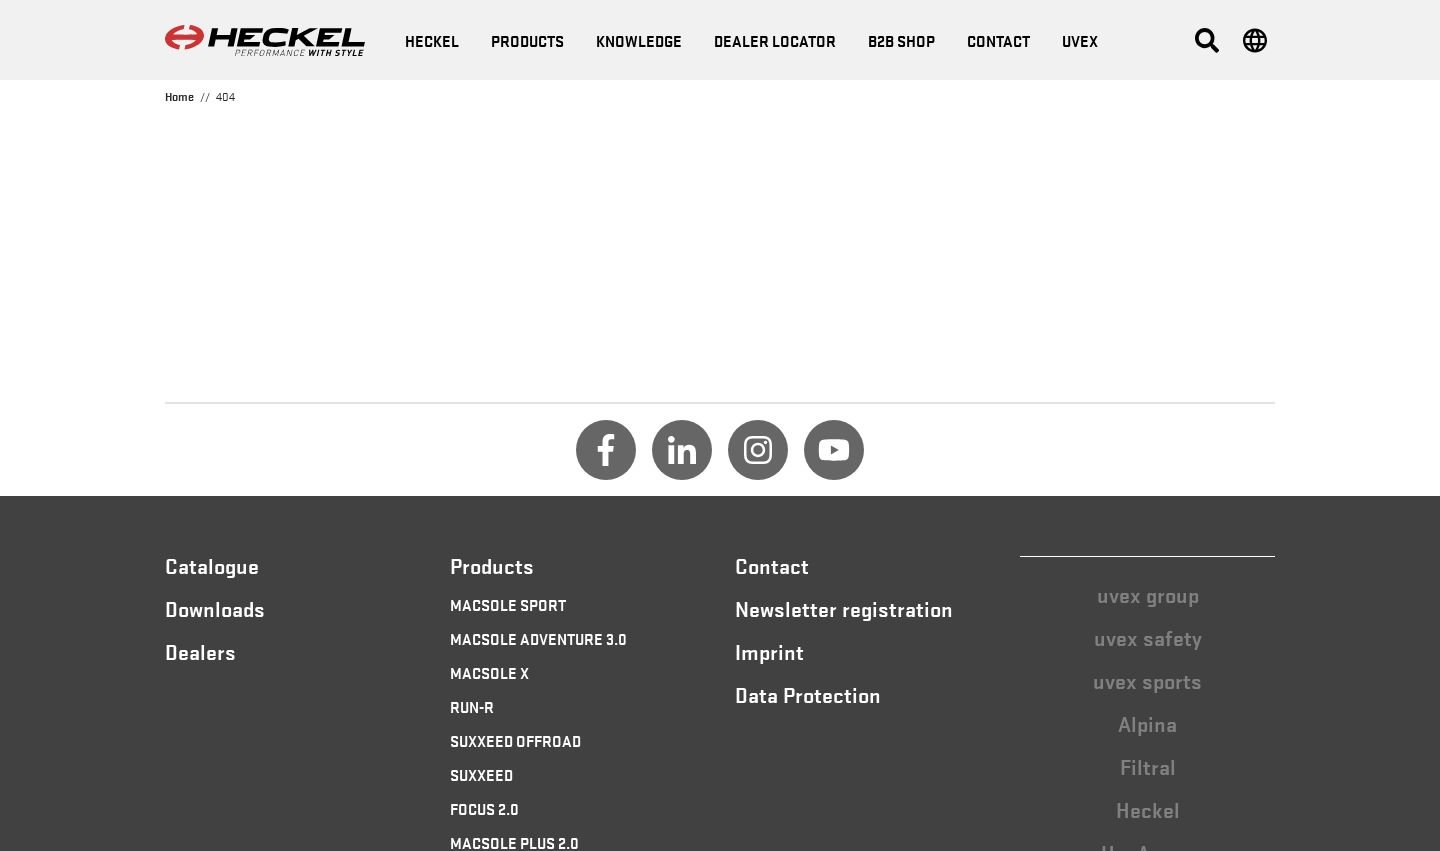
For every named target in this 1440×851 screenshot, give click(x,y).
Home (179, 96)
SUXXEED (481, 774)
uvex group (1148, 594)
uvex (1080, 40)
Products (527, 40)
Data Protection (808, 694)
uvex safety (1148, 637)
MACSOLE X (489, 672)
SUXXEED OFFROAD (515, 740)
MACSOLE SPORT (508, 604)
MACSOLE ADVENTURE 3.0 (538, 638)
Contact (998, 40)
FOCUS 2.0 (484, 808)
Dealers (200, 651)
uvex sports (1147, 680)
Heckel (1148, 809)
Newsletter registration (844, 608)
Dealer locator (775, 40)
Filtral (1148, 766)
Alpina (1147, 723)
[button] (1207, 40)
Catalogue (212, 565)
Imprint (769, 651)
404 (225, 96)
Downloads (215, 608)
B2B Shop (901, 40)
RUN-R (472, 706)
